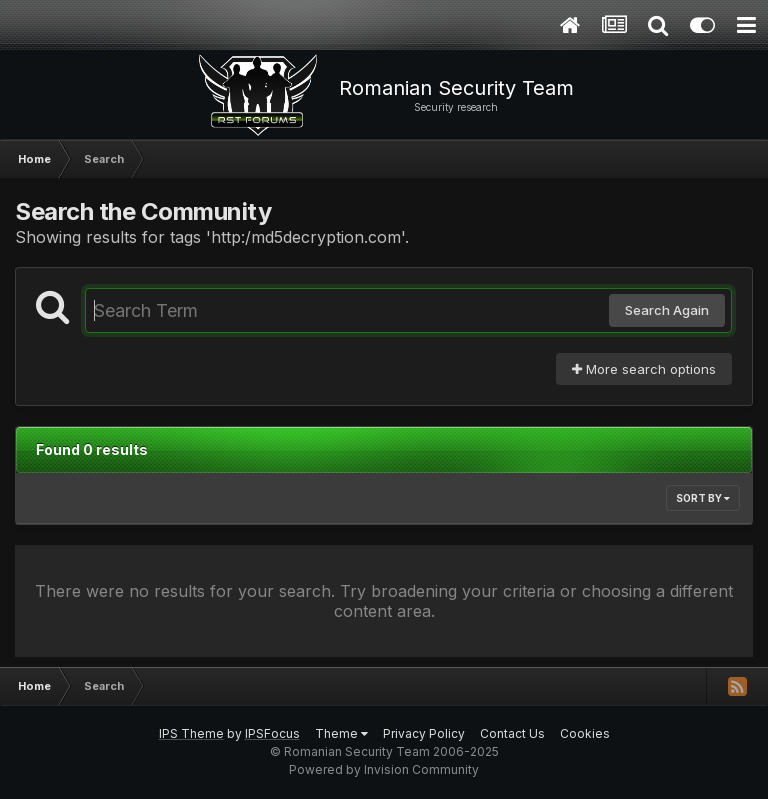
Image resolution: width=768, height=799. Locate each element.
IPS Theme (191, 733)
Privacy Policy (424, 733)
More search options (644, 369)
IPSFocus (272, 733)
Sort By (703, 498)
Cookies (585, 733)
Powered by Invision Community (384, 769)
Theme (341, 733)
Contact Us (512, 733)
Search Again (667, 310)
